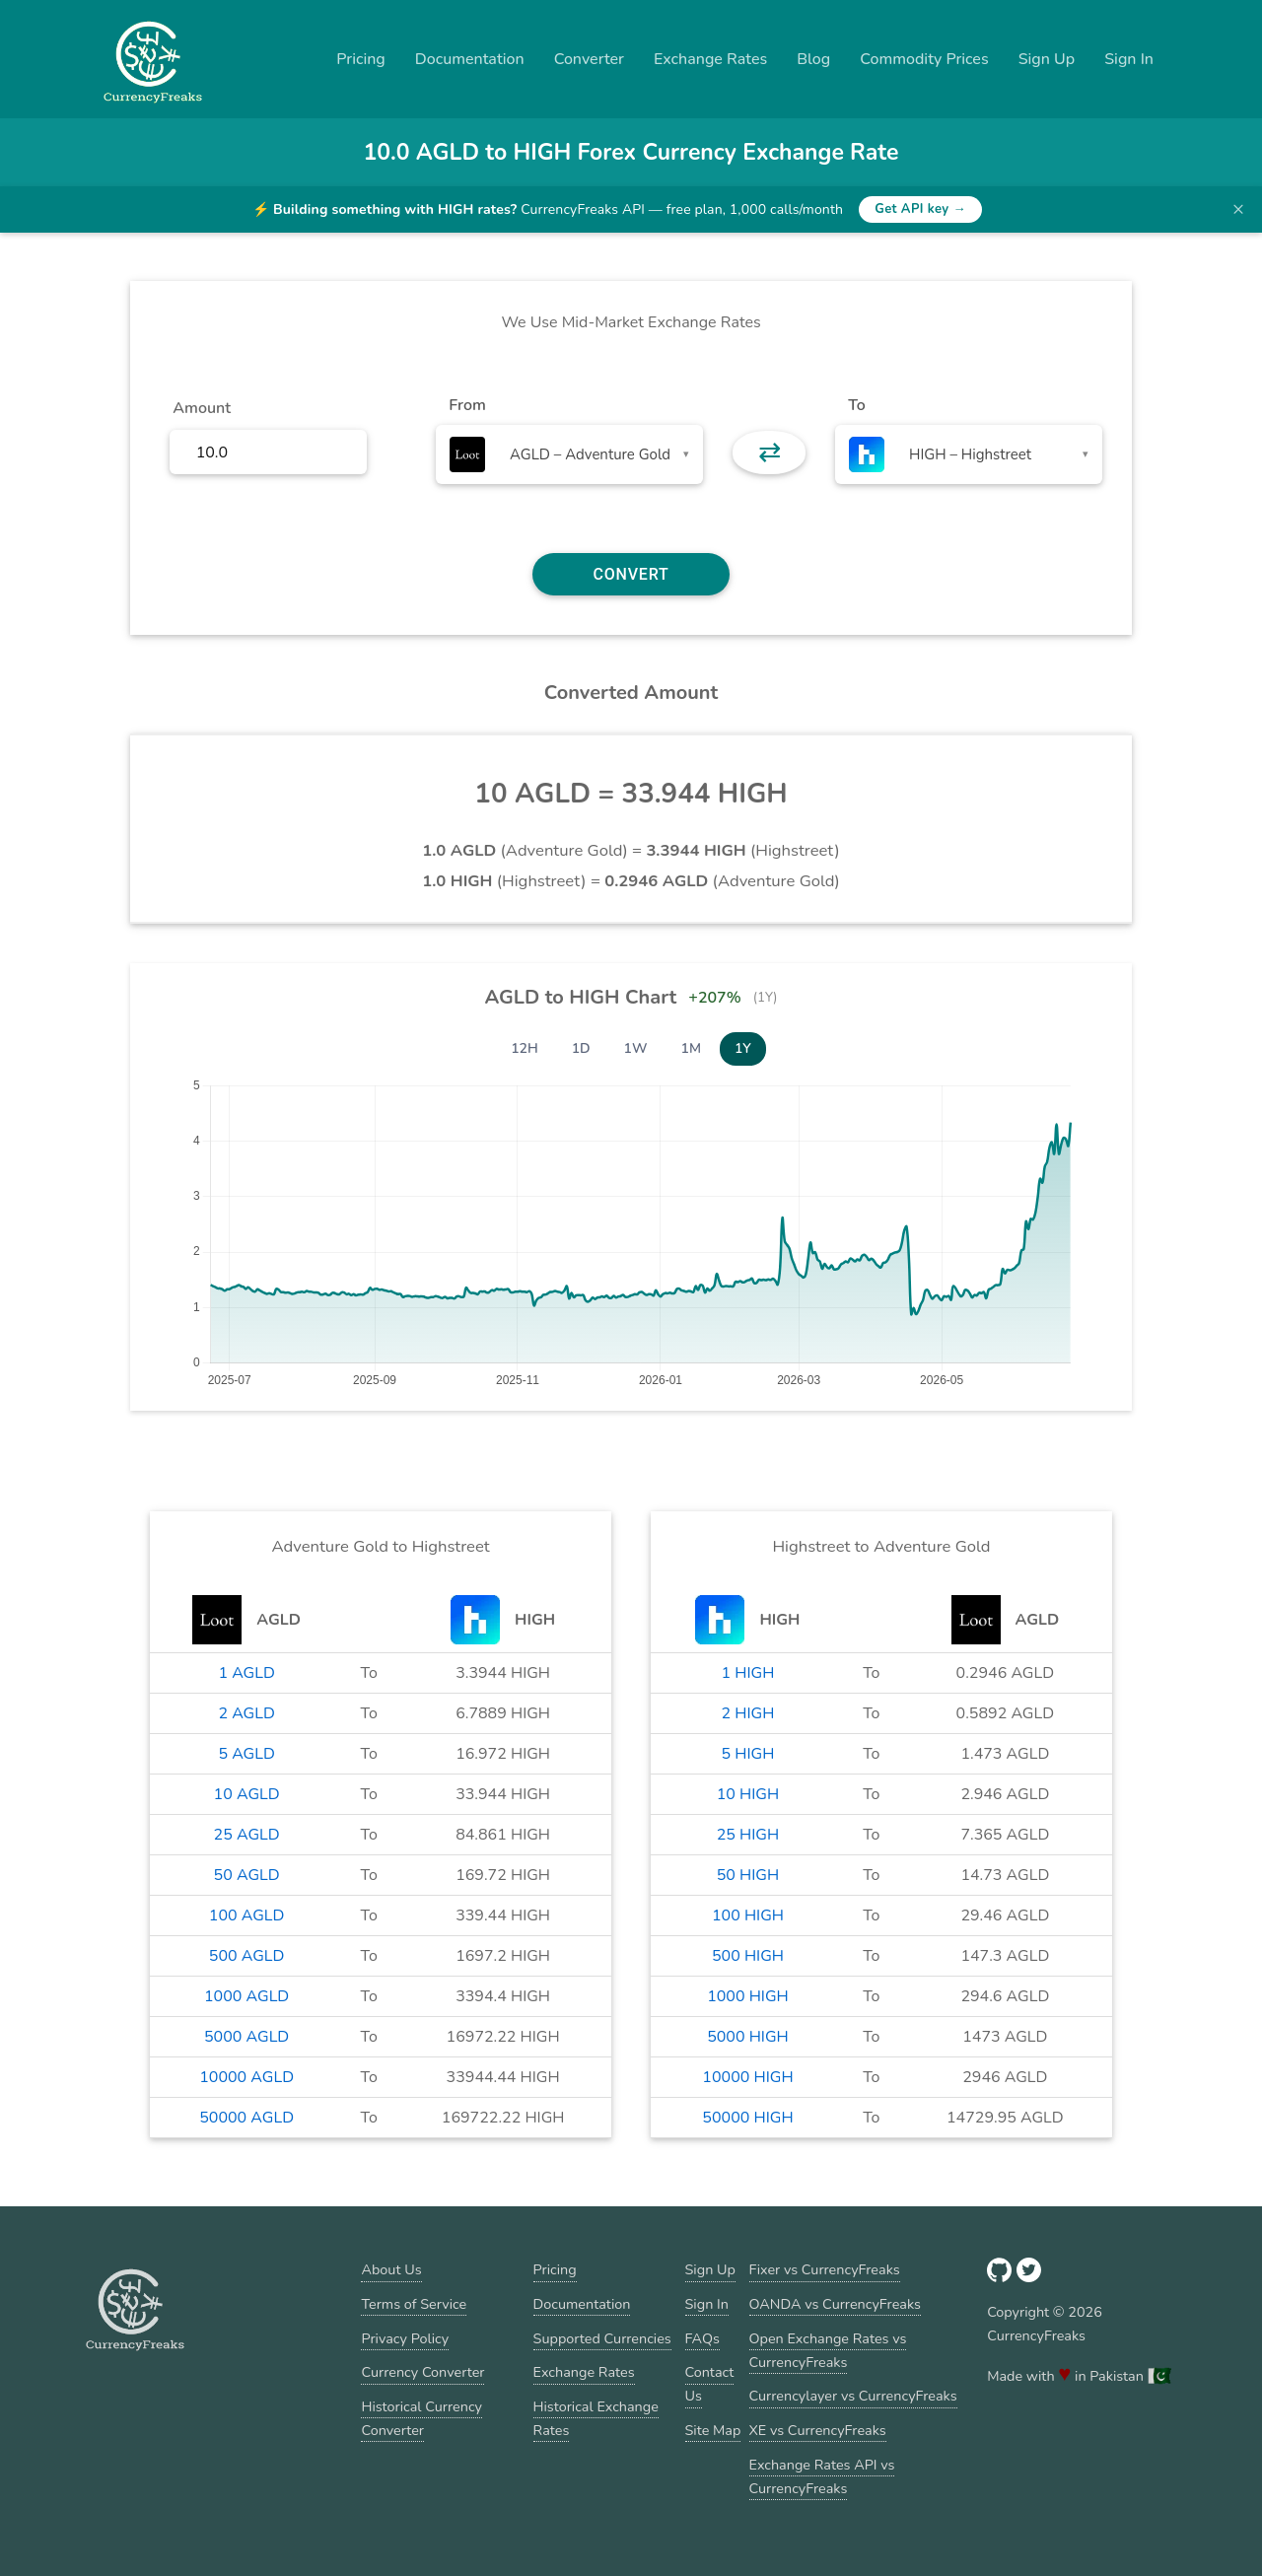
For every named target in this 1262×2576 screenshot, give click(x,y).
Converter (589, 59)
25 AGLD (247, 1834)
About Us (391, 2269)
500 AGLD (247, 1956)
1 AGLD (246, 1673)
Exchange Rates (710, 59)
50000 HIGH (747, 2117)
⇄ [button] (769, 452)
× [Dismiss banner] (1238, 209)
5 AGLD (246, 1754)
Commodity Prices (924, 59)
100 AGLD (247, 1915)
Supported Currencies (602, 2338)
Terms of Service (413, 2304)
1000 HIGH (748, 1996)
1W (636, 1048)
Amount (202, 408)
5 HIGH (748, 1754)
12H (524, 1048)
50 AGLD (247, 1875)
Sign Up (1047, 59)
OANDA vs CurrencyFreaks (835, 2304)
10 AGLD (247, 1794)
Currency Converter (422, 2372)
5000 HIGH (748, 2037)
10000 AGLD (246, 2077)
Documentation (470, 59)
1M (691, 1048)
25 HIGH (748, 1834)
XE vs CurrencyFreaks (817, 2430)
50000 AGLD (246, 2117)
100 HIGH (748, 1915)
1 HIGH (748, 1673)
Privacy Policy (405, 2338)
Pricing (361, 59)
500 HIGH (748, 1956)
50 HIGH (748, 1875)
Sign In (1129, 59)
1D (581, 1048)
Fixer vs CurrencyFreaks (824, 2269)
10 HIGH (748, 1794)
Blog (813, 59)
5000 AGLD (246, 2037)
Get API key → (920, 209)
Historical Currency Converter (421, 2418)
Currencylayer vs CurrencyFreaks (853, 2395)
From (467, 405)
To (857, 405)
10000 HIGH (747, 2077)
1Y (743, 1048)
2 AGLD (246, 1713)
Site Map (713, 2430)
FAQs (702, 2338)
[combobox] (569, 454)
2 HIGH (748, 1713)
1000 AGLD (246, 1996)
